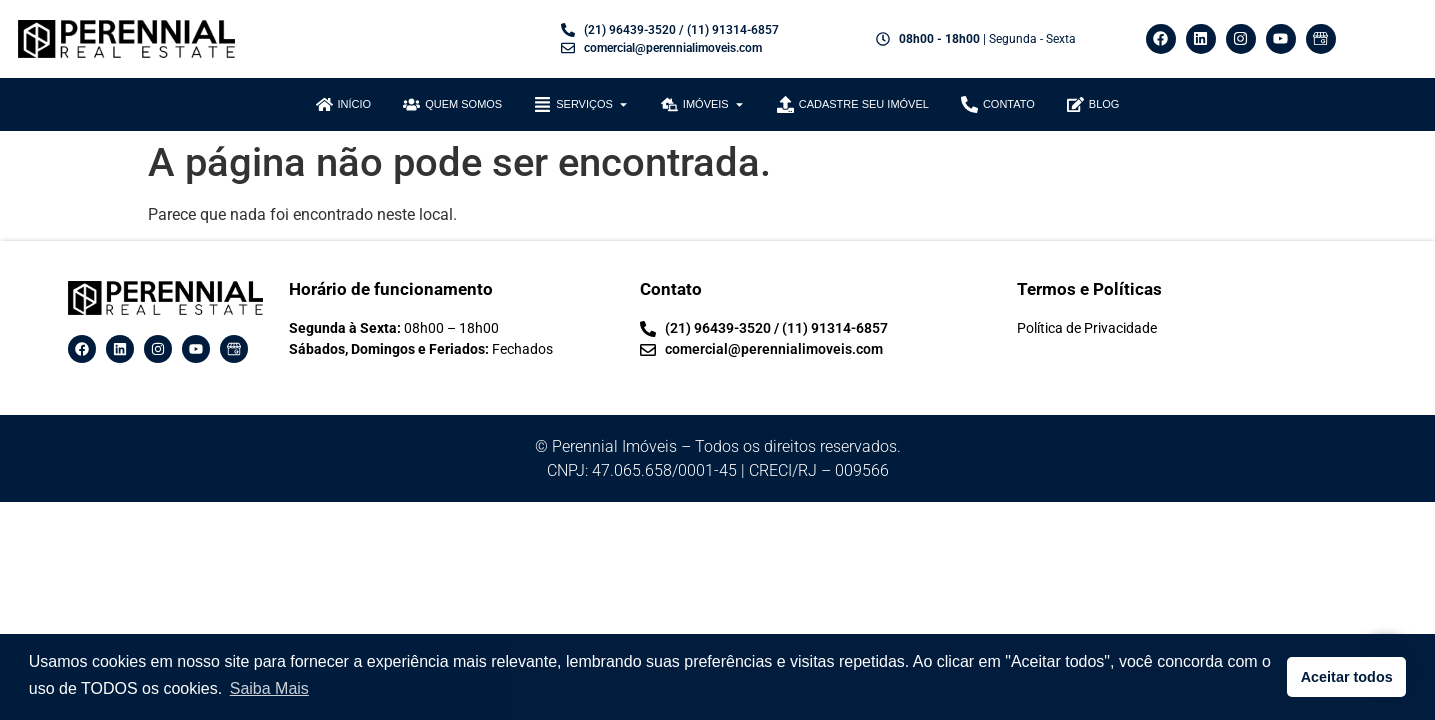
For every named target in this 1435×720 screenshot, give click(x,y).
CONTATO (1009, 104)
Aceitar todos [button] (1347, 677)
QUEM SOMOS (463, 104)
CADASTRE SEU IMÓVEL (864, 104)
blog (1104, 104)
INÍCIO (355, 104)
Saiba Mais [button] (269, 688)
